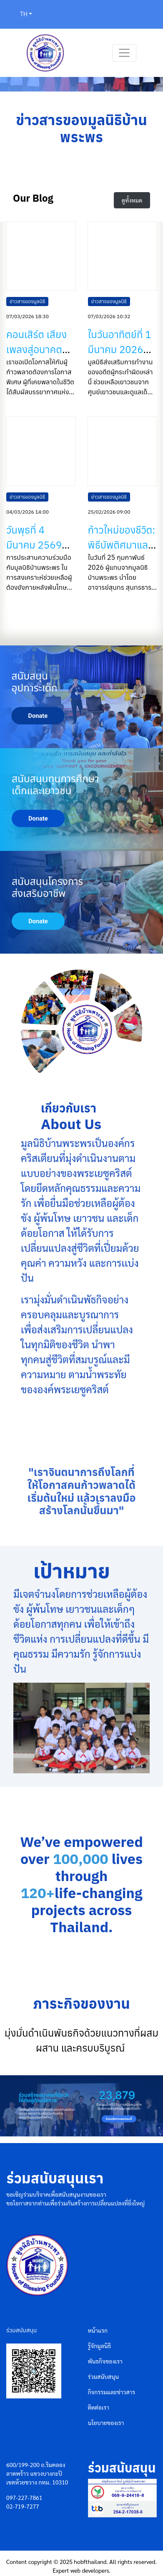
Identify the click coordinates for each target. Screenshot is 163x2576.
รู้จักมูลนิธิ (99, 2345)
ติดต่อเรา (98, 2407)
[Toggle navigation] (124, 53)
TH (24, 14)
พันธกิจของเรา (105, 2361)
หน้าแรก (98, 2330)
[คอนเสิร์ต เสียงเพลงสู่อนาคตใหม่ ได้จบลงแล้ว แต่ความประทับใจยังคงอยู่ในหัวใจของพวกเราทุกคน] (40, 256)
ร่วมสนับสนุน (103, 2376)
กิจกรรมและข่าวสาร (111, 2392)
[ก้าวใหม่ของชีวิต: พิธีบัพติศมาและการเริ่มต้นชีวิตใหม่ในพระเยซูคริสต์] (122, 451)
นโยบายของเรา (106, 2422)
